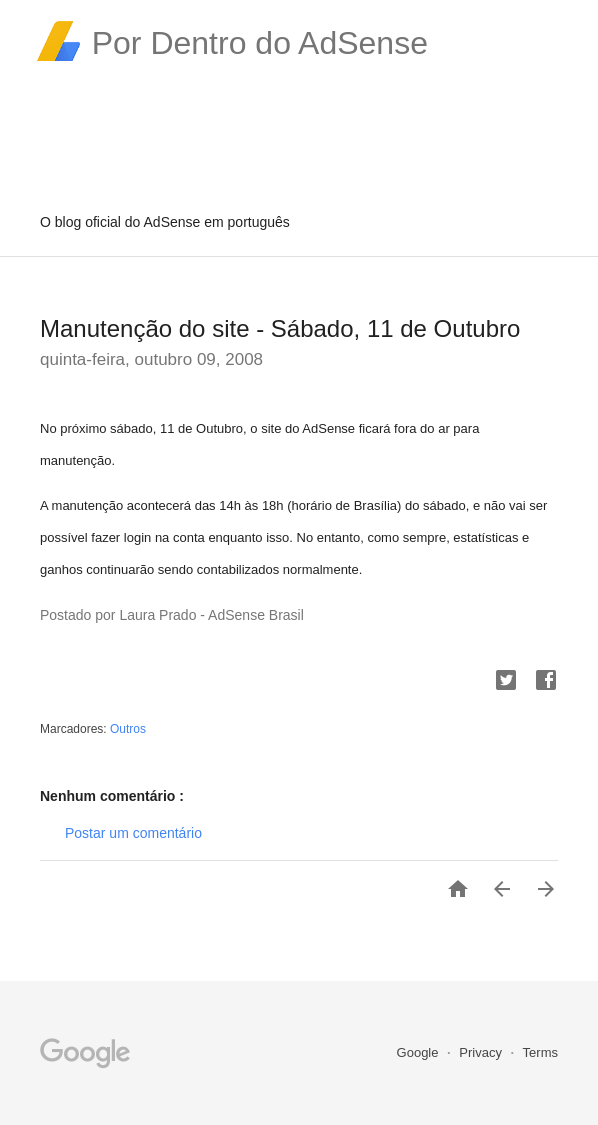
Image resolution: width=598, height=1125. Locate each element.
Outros (128, 729)
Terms (540, 1052)
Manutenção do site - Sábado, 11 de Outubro (280, 328)
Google (420, 1052)
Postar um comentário (133, 833)
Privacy (482, 1052)
